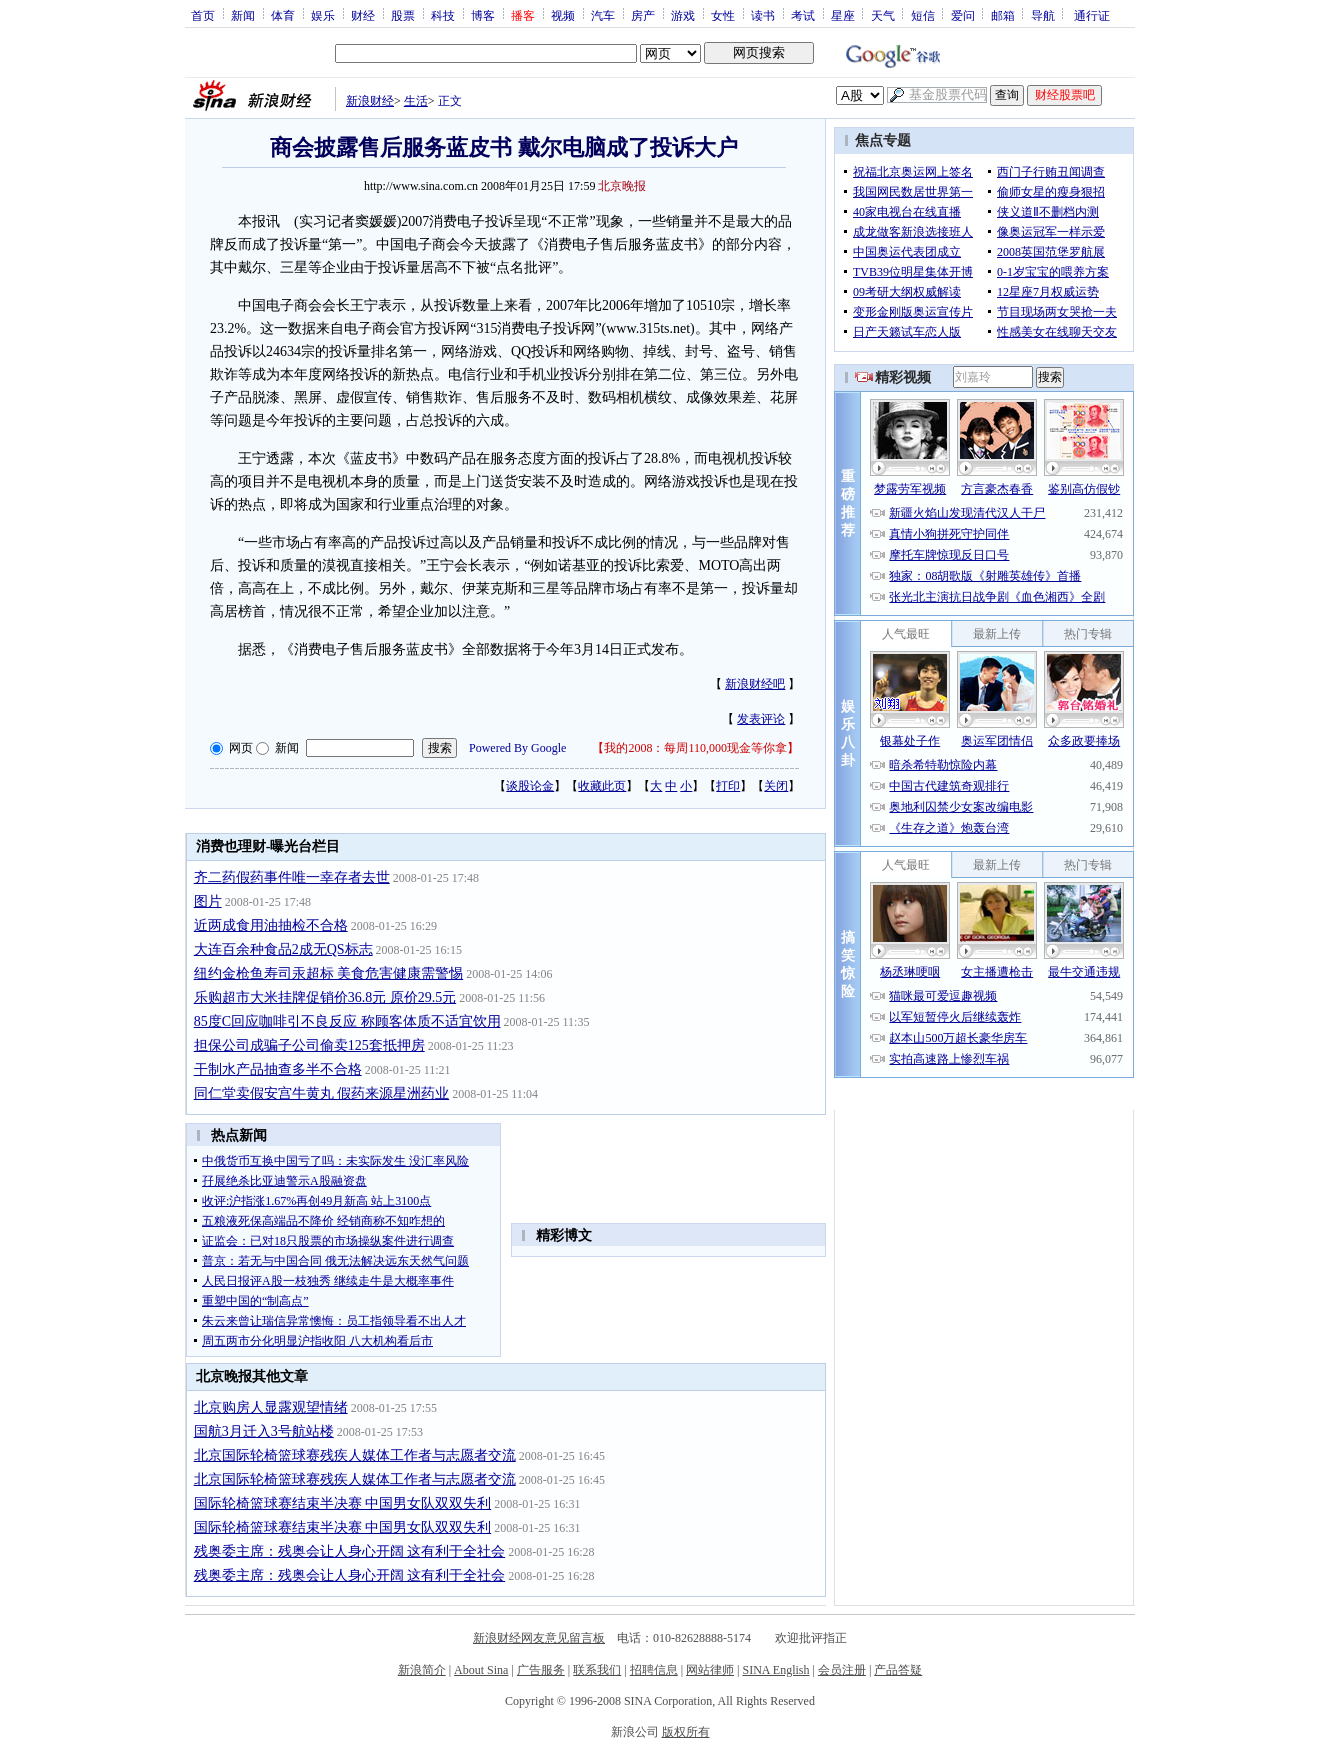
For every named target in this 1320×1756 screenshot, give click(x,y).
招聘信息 (654, 1670)
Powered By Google (517, 748)
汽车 (603, 15)
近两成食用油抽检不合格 (271, 925)
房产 (643, 15)
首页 (203, 15)
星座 (843, 15)
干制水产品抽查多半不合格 (278, 1069)
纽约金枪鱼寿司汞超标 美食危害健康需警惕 (329, 973)
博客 (483, 15)
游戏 (683, 15)
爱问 (963, 15)
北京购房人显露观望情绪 (271, 1407)
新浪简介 (422, 1670)
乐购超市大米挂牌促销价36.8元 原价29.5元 (325, 997)
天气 (883, 15)
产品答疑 (898, 1670)
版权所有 (686, 1732)
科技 (443, 15)
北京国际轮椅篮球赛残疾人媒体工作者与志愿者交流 (355, 1455)
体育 (283, 15)
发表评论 (761, 719)
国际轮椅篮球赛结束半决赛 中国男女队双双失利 (343, 1503)
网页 (241, 748)
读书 (763, 15)
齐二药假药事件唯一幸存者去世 (292, 877)
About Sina (481, 1670)
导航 (1043, 15)
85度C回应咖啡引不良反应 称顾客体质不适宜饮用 (347, 1021)
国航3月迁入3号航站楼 (264, 1431)
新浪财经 (370, 101)
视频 (563, 15)
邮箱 (1003, 15)
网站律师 (710, 1670)
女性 (723, 15)
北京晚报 (622, 186)
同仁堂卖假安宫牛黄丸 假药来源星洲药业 (322, 1093)
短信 (923, 15)
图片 (208, 901)
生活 (416, 101)
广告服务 (541, 1670)
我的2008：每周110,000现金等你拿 (695, 748)
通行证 (1092, 15)
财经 (363, 15)
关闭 (776, 786)
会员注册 (842, 1670)
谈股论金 (530, 786)
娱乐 (323, 15)
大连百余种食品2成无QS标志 (283, 949)
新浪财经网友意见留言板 (539, 1638)
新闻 (243, 15)
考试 (803, 15)
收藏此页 (602, 786)
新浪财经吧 (755, 684)
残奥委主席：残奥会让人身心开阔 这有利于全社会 (350, 1551)
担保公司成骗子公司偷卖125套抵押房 (309, 1045)
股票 (403, 15)
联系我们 (597, 1670)
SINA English (775, 1670)
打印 (728, 786)
